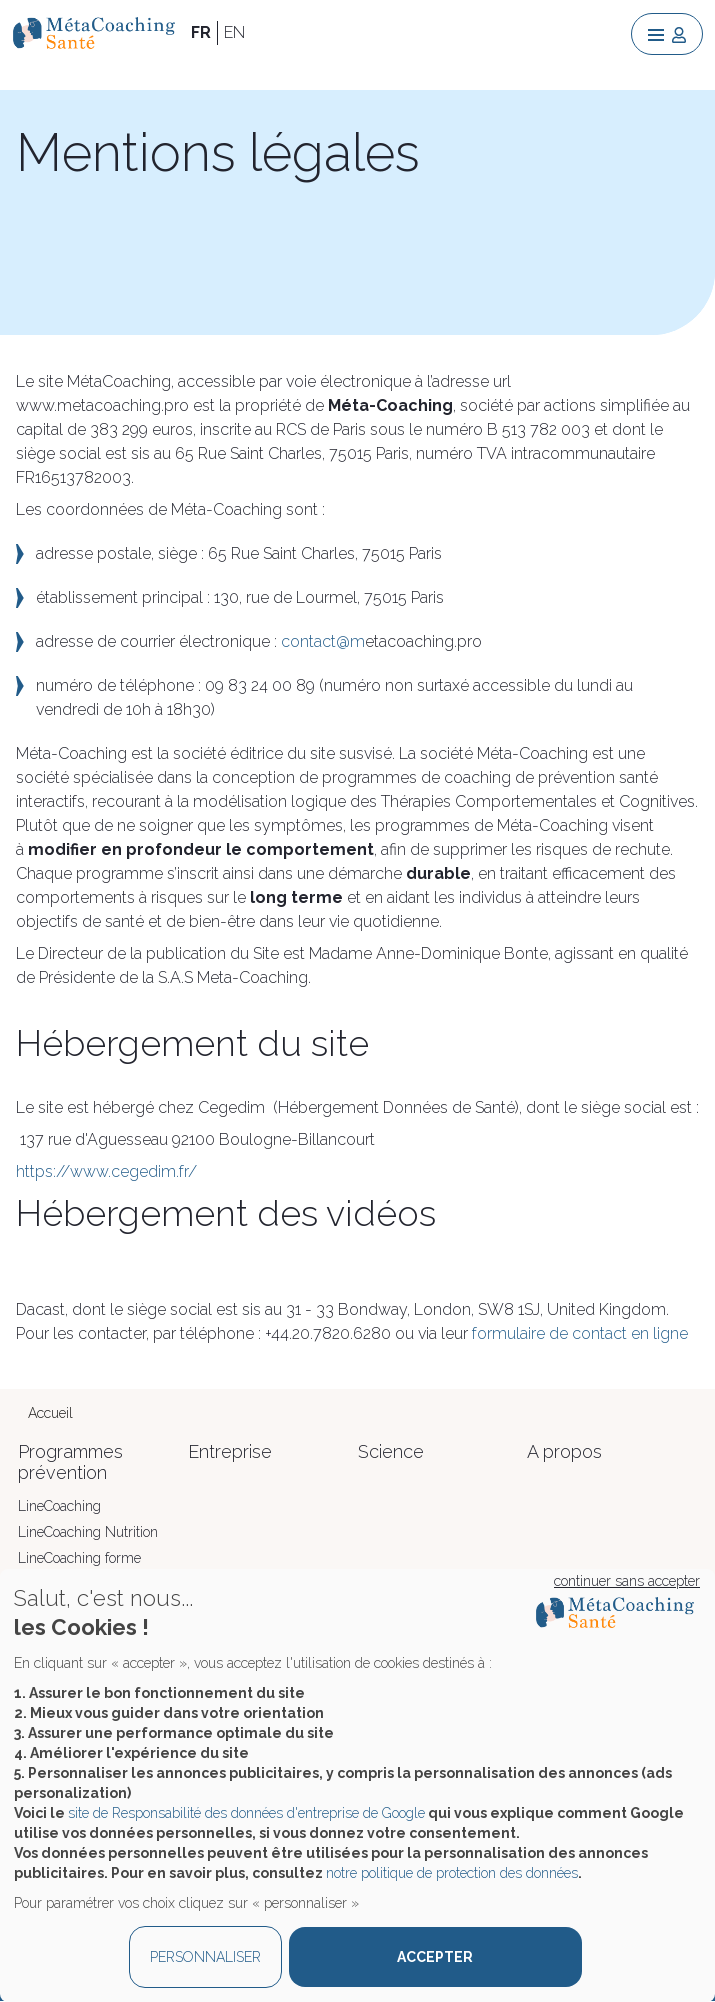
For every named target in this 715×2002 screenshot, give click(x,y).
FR (201, 32)
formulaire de (522, 1333)
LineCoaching (59, 1506)
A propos (564, 1451)
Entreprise (230, 1451)
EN (234, 32)
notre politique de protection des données (452, 1873)
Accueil (50, 1413)
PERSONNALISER (205, 1957)
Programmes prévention (70, 1462)
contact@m (323, 641)
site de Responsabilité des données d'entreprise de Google (246, 1813)
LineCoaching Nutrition (88, 1532)
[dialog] (357, 1785)
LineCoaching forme (79, 1558)
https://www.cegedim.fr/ (106, 1171)
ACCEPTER (435, 1957)
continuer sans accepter (627, 1581)
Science (391, 1451)
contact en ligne (630, 1333)
